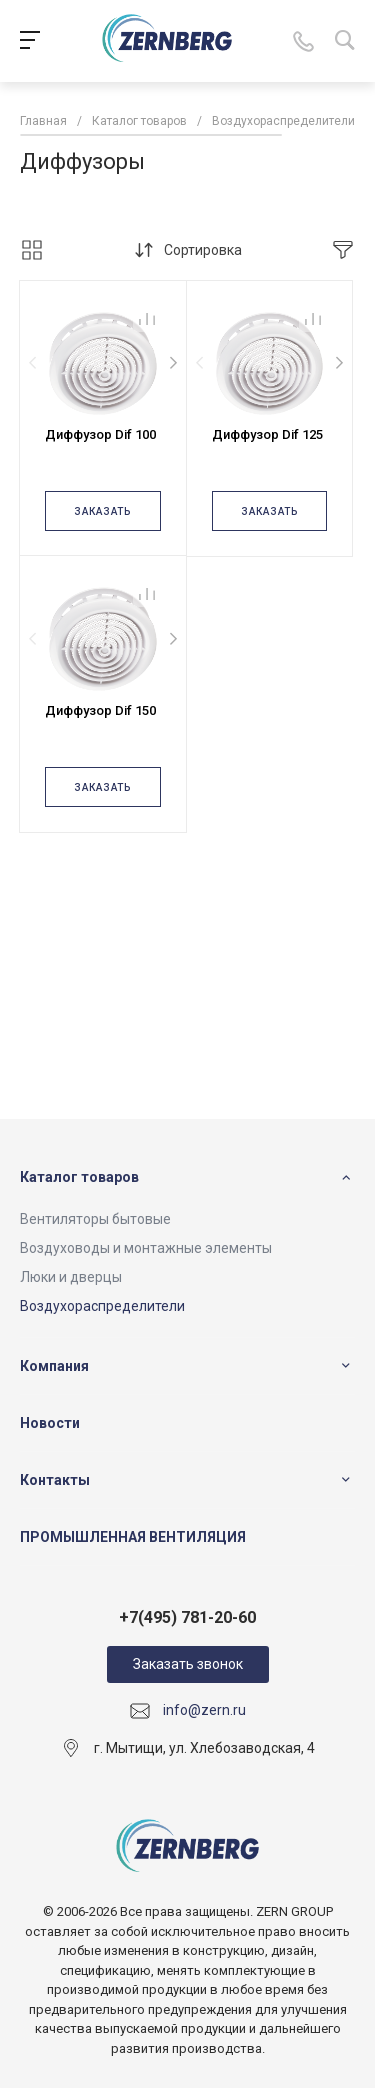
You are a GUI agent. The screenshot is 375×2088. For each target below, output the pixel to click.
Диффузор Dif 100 (100, 434)
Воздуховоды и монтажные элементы (146, 1248)
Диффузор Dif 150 (100, 710)
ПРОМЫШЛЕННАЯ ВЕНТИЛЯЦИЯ (133, 1537)
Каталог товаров (79, 1177)
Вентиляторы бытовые (95, 1219)
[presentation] (32, 363)
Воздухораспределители (102, 1306)
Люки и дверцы (71, 1277)
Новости (50, 1423)
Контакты (55, 1480)
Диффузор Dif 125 (267, 434)
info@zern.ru (204, 1710)
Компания (54, 1366)
